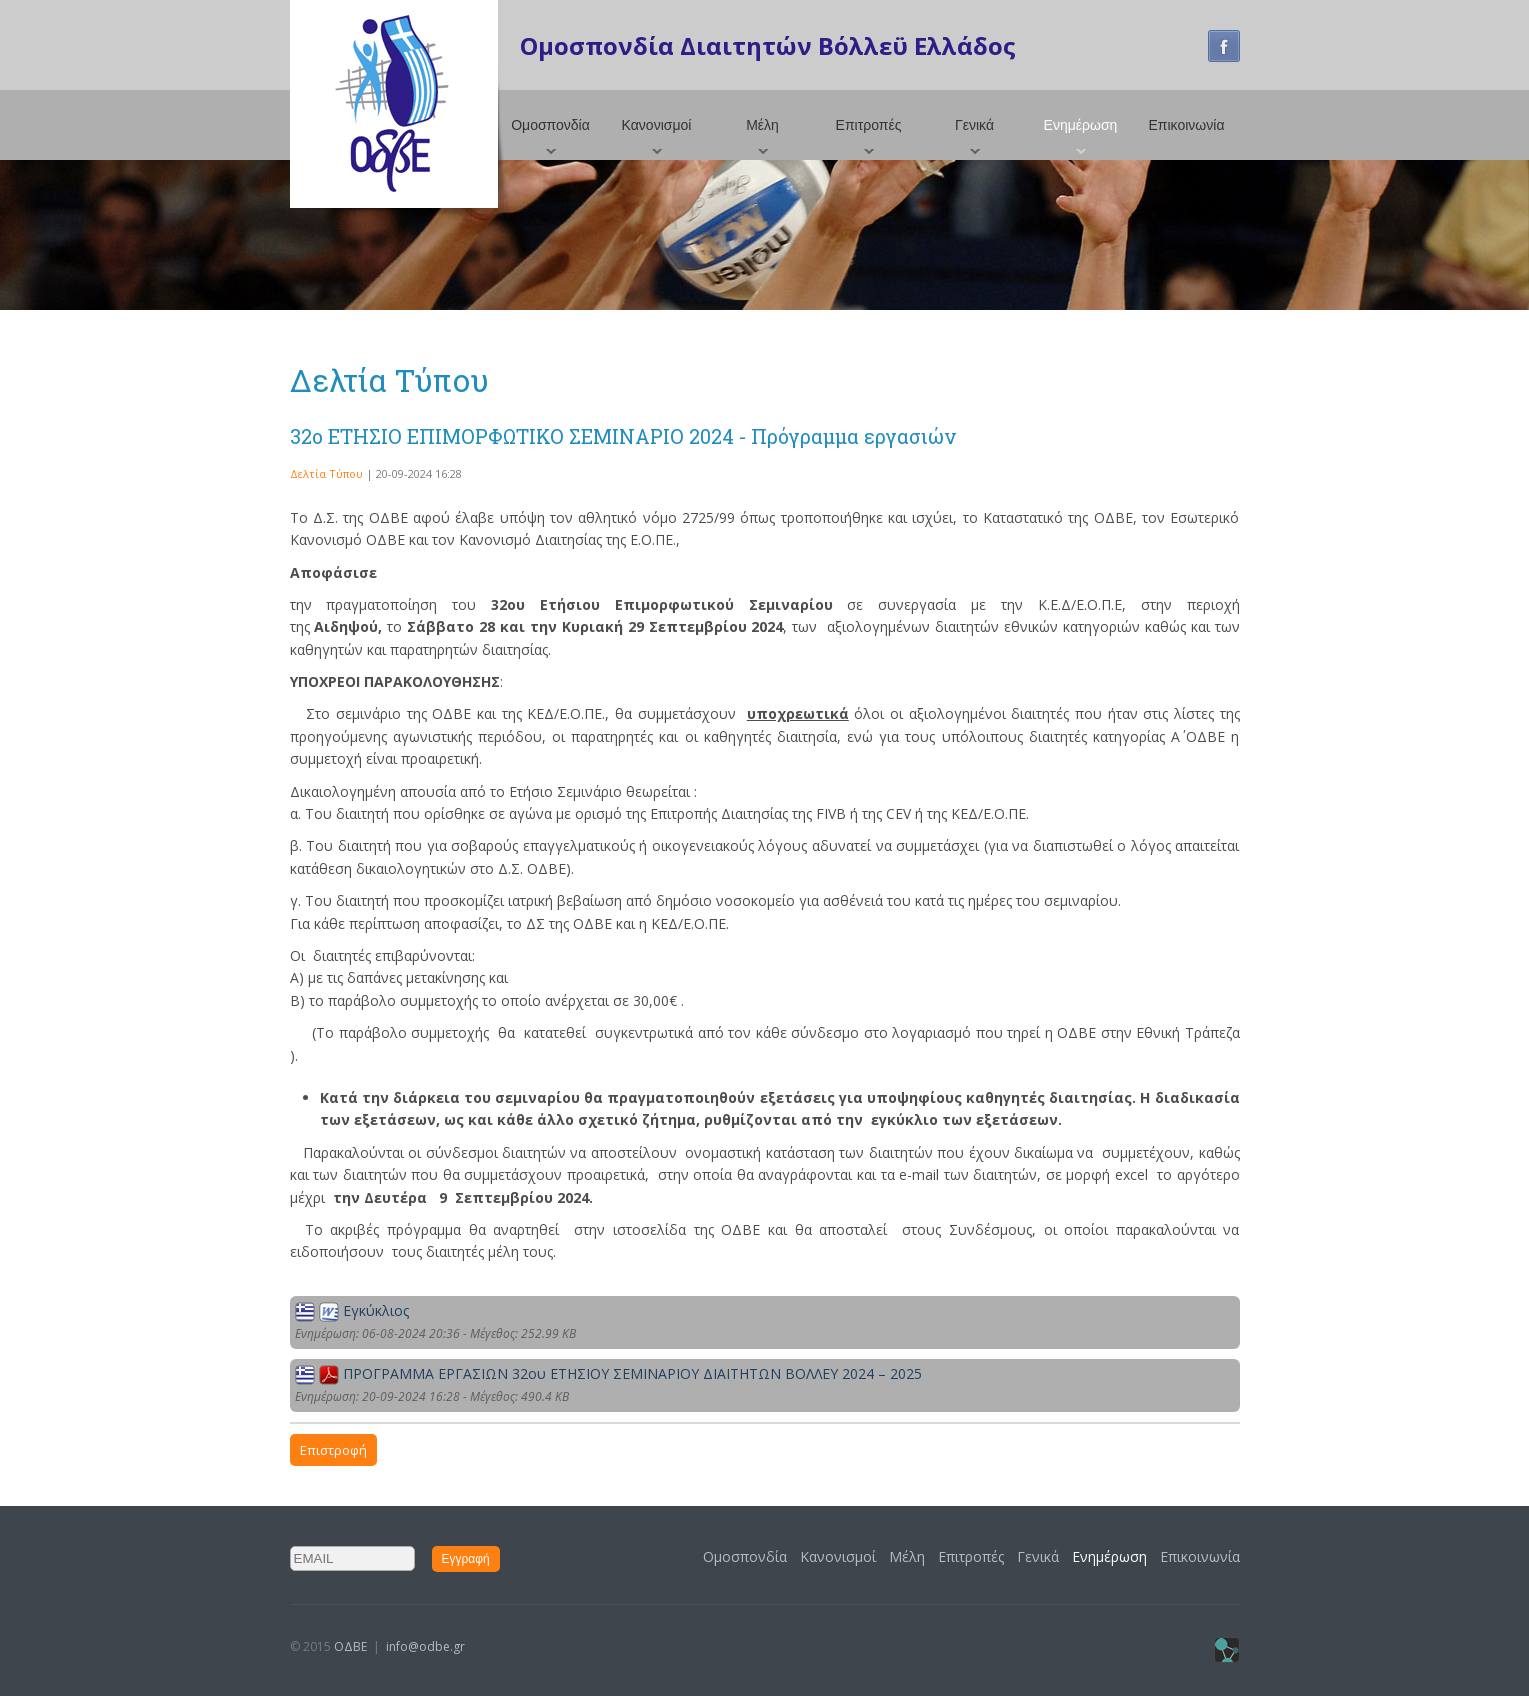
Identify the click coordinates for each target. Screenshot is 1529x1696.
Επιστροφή (333, 1450)
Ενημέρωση (1081, 125)
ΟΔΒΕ (350, 1646)
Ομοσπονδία (550, 125)
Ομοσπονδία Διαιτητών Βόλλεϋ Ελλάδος (768, 45)
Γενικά (974, 125)
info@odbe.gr (425, 1646)
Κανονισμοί (657, 125)
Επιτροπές (869, 125)
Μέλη (762, 125)
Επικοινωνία (1187, 125)
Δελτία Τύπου (326, 473)
